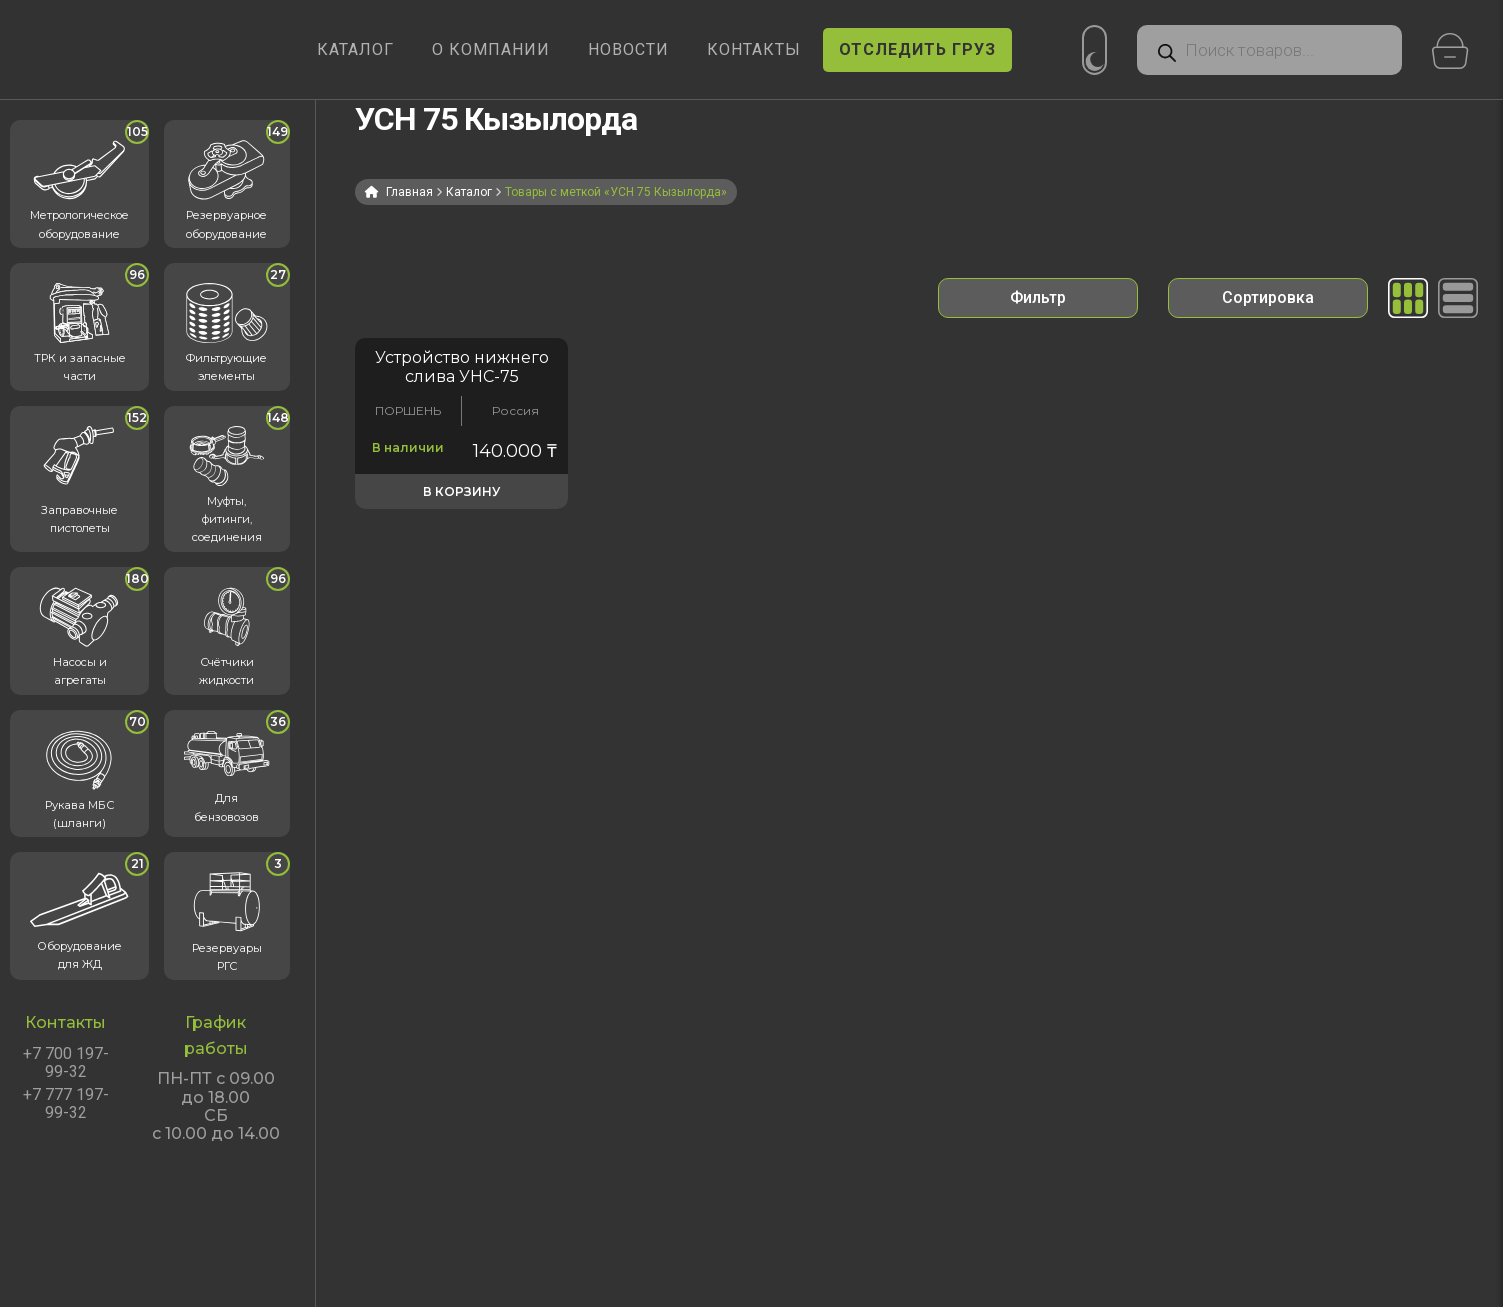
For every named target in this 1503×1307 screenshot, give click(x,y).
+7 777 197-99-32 (66, 1104)
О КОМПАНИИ (491, 49)
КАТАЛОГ (355, 49)
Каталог (469, 192)
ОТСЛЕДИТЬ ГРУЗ (917, 49)
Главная (409, 192)
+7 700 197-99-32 (66, 1063)
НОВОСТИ (628, 49)
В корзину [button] (461, 491)
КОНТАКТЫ (754, 49)
